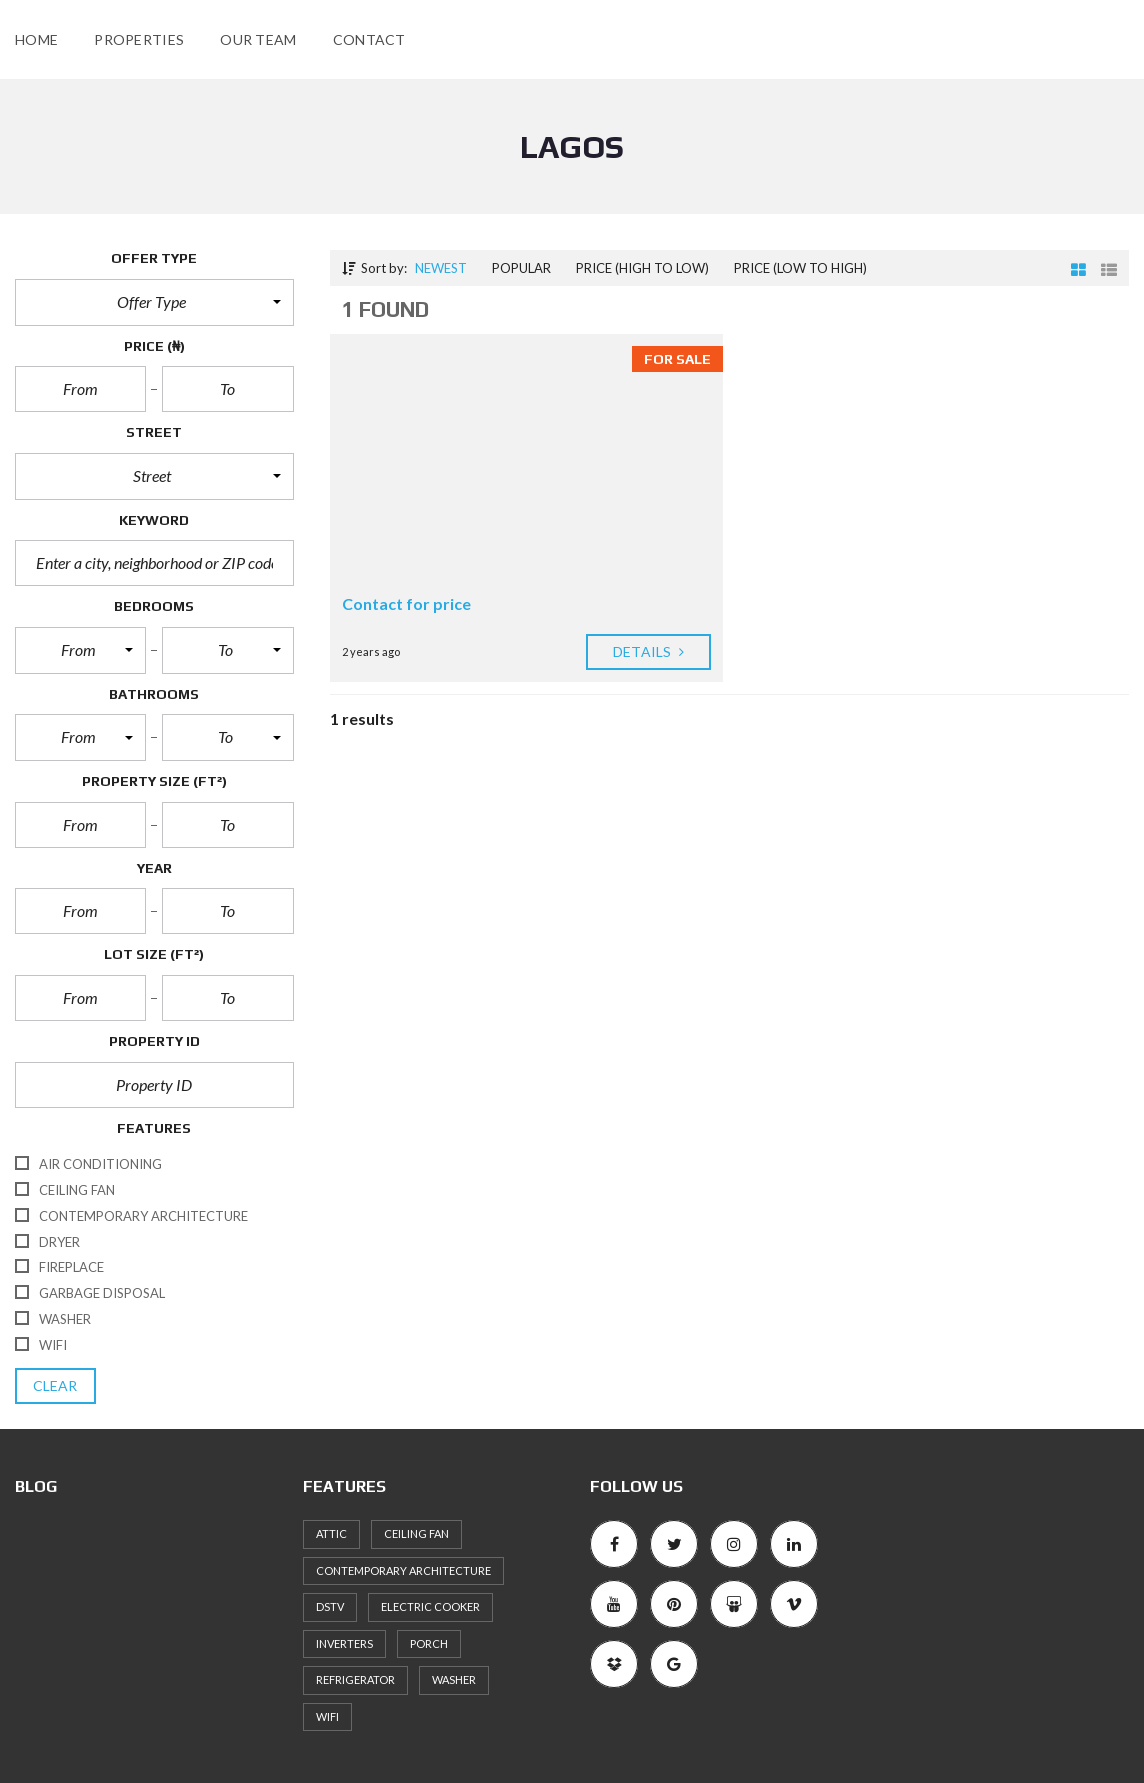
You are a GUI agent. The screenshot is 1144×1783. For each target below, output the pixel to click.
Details (648, 652)
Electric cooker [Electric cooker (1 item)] (430, 1606)
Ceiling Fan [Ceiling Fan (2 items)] (416, 1533)
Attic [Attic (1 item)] (331, 1533)
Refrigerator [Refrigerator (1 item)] (355, 1679)
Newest (441, 268)
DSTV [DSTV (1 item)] (330, 1606)
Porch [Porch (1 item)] (429, 1643)
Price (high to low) (642, 268)
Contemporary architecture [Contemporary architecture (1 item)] (403, 1570)
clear (55, 1386)
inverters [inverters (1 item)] (344, 1643)
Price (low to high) (800, 268)
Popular (521, 268)
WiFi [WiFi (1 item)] (327, 1716)
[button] (154, 302)
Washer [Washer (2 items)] (454, 1679)
